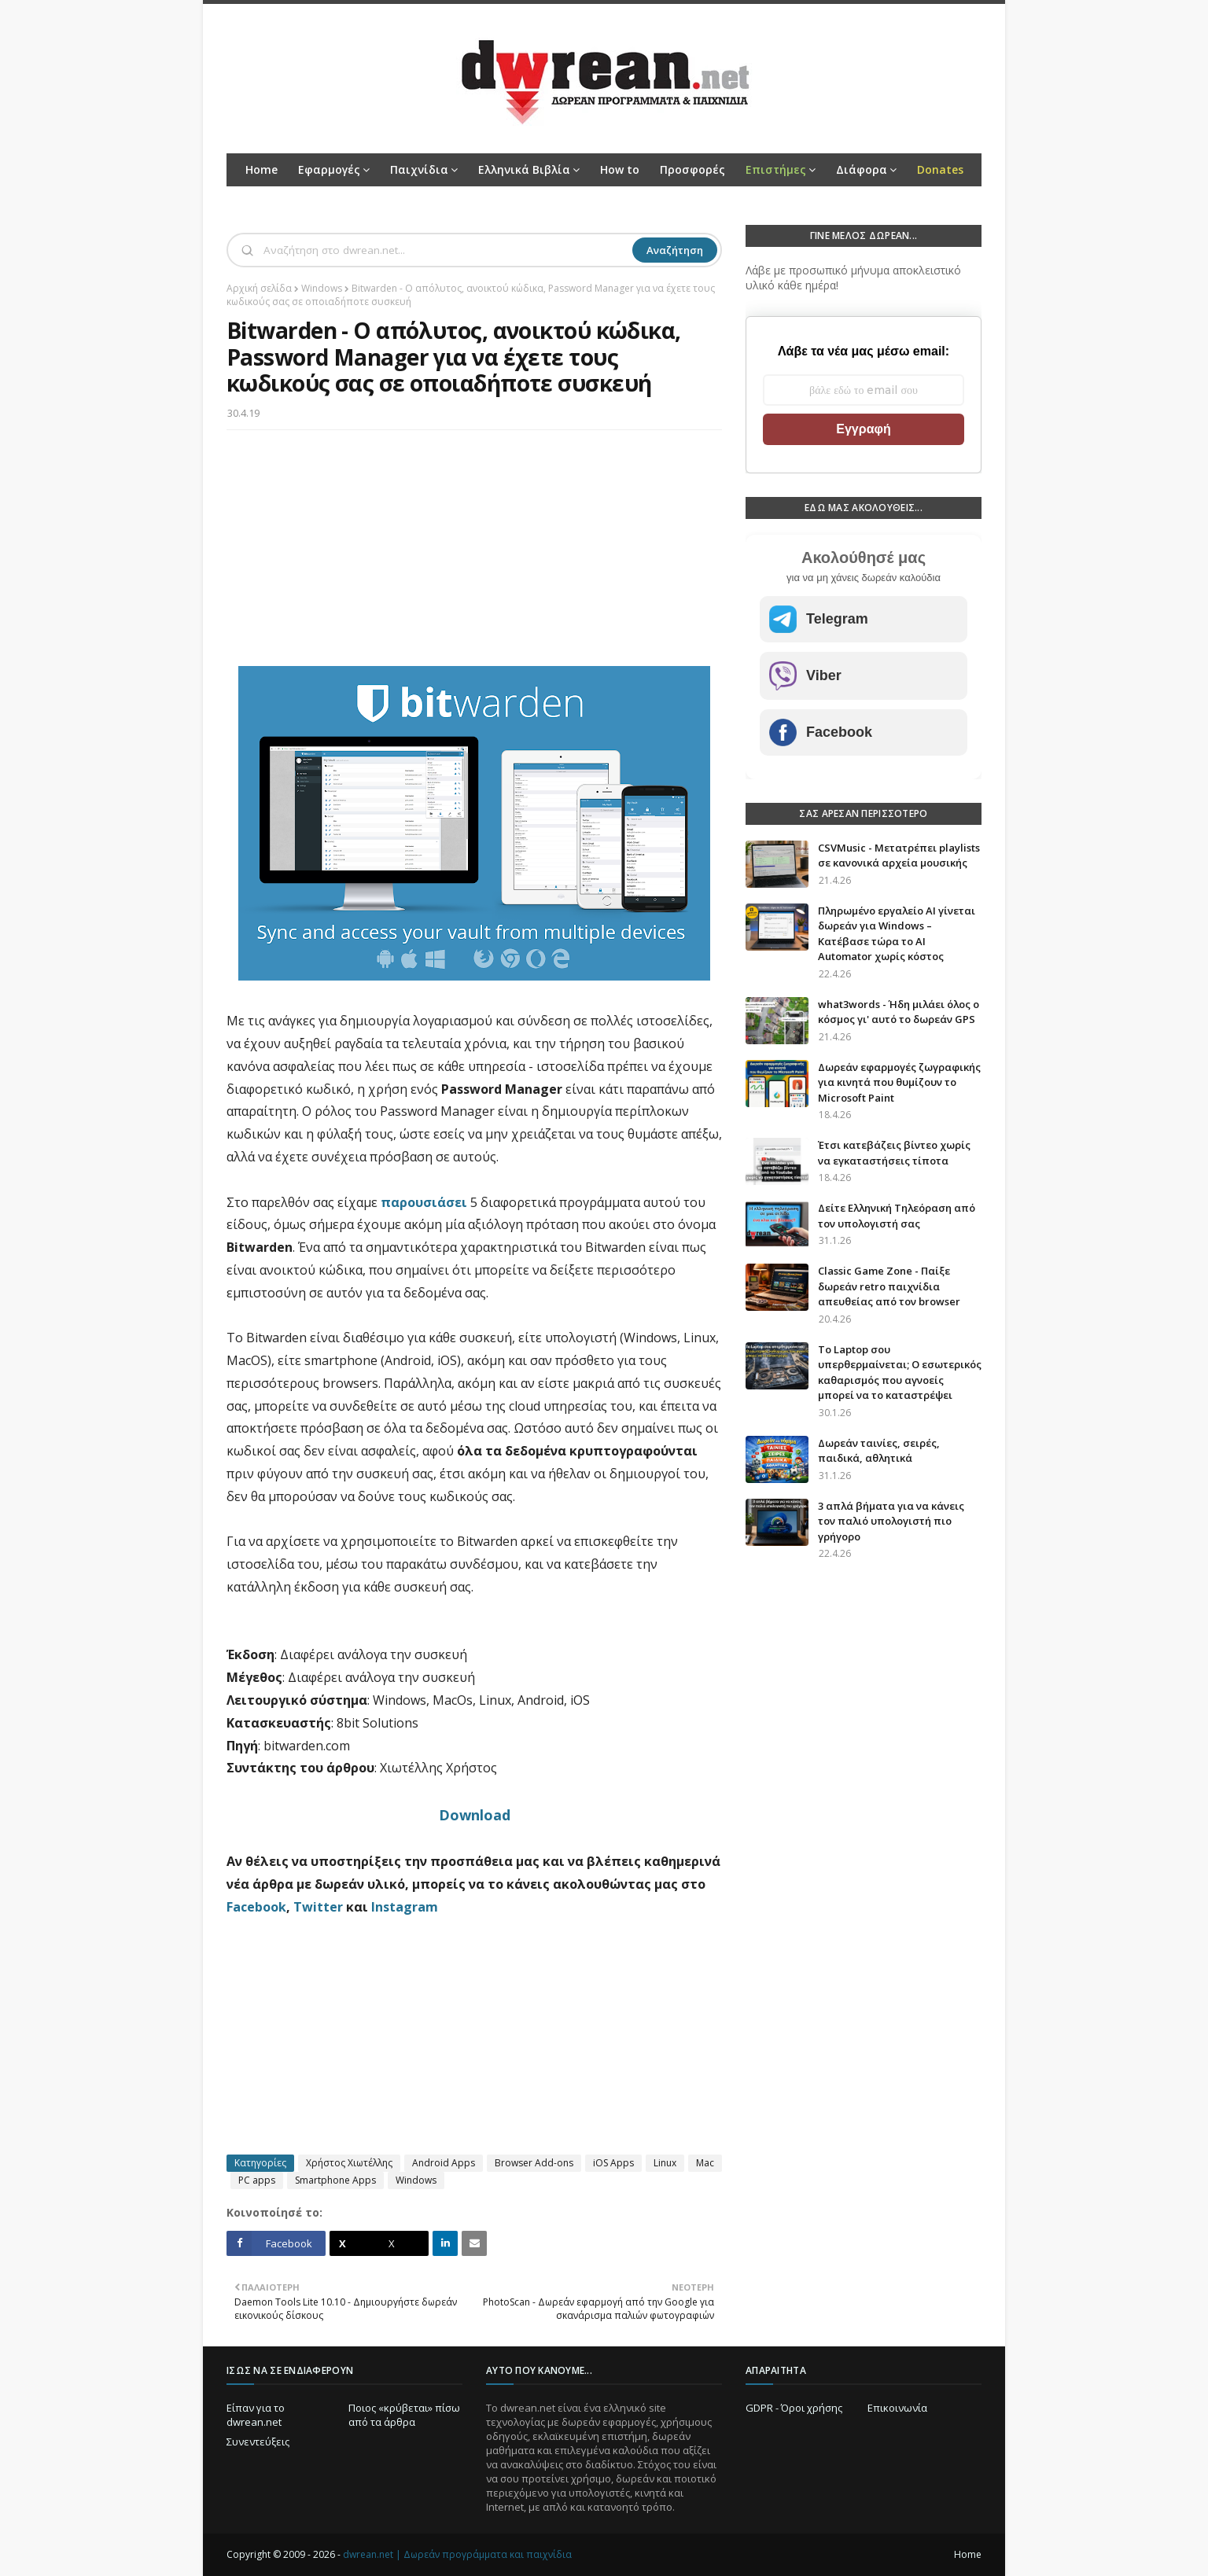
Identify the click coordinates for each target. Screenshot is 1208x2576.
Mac (705, 2162)
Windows (321, 288)
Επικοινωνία (897, 2408)
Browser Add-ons (534, 2162)
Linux (665, 2162)
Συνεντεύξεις (257, 2441)
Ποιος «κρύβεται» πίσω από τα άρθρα (404, 2415)
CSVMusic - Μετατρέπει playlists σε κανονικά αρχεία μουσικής (899, 855)
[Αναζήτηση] (446, 250)
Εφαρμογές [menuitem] (329, 169)
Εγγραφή (863, 429)
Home (968, 2554)
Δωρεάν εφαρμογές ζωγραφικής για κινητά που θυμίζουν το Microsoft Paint (899, 1082)
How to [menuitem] (619, 169)
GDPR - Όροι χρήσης (794, 2408)
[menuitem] (780, 169)
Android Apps (443, 2162)
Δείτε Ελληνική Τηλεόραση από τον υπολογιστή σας (896, 1216)
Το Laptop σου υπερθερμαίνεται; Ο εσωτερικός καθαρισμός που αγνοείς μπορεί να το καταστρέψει (900, 1372)
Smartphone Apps (335, 2180)
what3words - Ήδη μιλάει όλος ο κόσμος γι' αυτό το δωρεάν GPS (898, 1012)
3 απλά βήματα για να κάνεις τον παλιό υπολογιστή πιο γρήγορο (891, 1521)
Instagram (404, 1906)
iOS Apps (613, 2162)
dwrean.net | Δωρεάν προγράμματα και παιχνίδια (457, 2554)
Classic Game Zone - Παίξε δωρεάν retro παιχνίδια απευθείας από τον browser (889, 1286)
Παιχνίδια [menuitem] (419, 169)
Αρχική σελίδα (259, 288)
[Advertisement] (474, 556)
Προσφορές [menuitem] (692, 169)
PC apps (256, 2180)
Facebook (256, 1906)
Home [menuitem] (261, 169)
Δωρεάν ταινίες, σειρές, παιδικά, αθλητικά (879, 1451)
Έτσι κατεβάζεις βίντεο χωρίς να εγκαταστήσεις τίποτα (894, 1153)
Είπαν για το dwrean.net (255, 2415)
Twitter (318, 1906)
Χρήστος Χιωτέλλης (349, 2162)
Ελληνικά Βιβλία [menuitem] (524, 169)
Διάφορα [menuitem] (861, 169)
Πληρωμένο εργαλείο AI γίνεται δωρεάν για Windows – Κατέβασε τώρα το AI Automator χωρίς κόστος (896, 933)
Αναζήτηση (674, 250)
